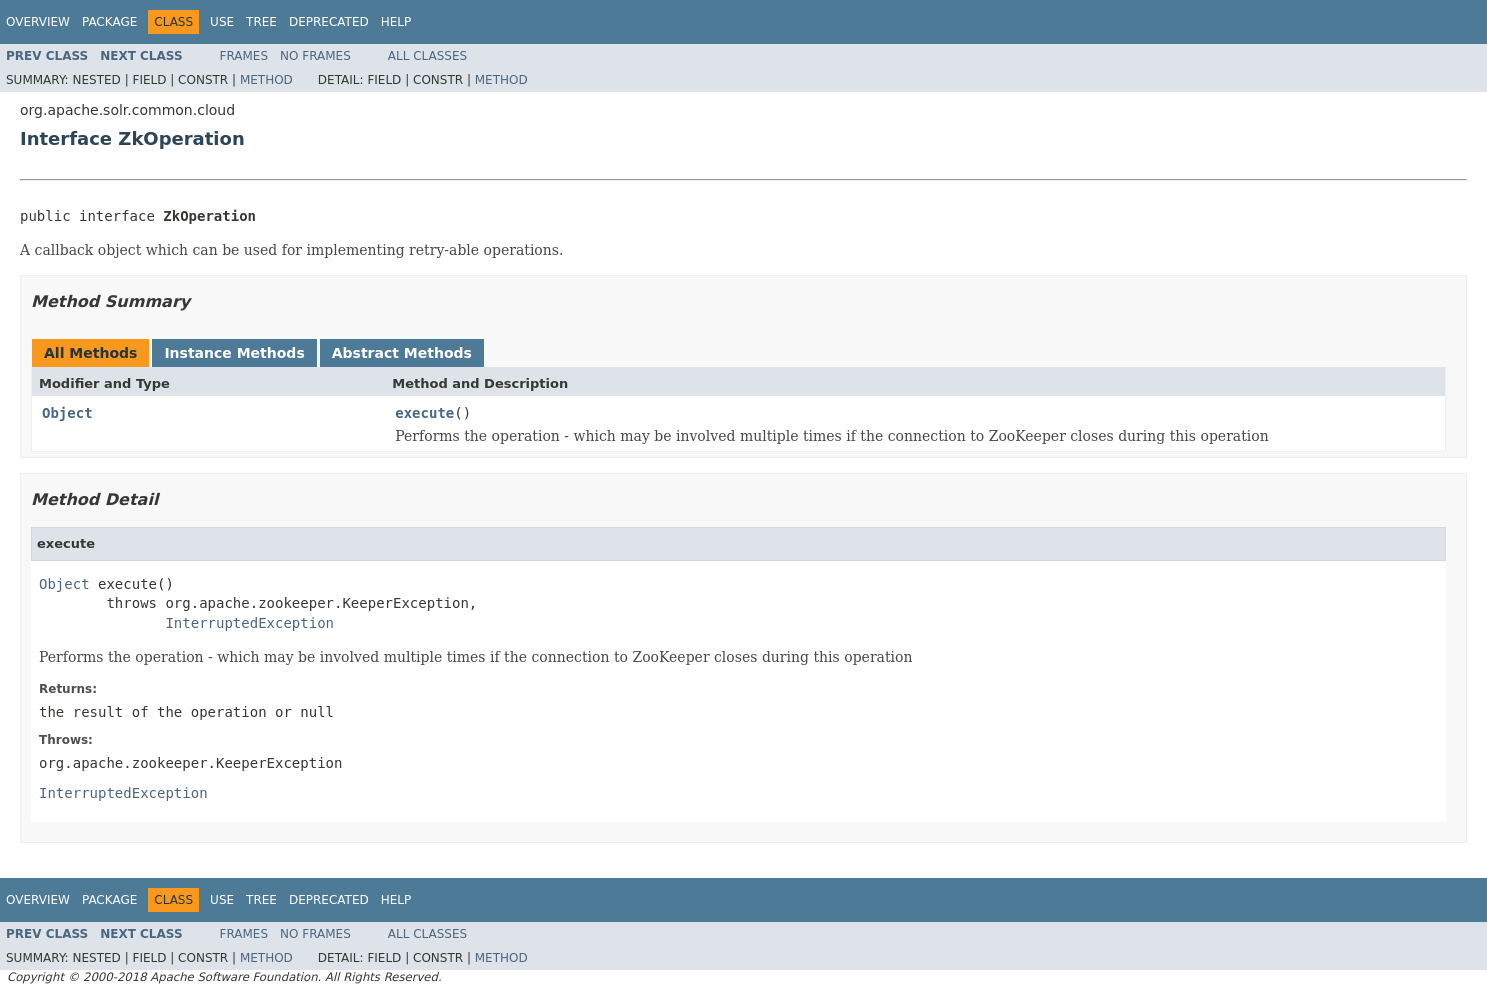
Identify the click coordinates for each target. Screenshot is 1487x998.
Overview (38, 22)
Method (266, 80)
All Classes (427, 56)
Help (396, 22)
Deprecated (329, 22)
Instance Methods (234, 353)
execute (424, 413)
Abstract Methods (402, 353)
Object (67, 413)
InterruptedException (249, 623)
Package (109, 22)
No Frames (315, 56)
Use (222, 22)
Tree (261, 22)
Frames (244, 56)
